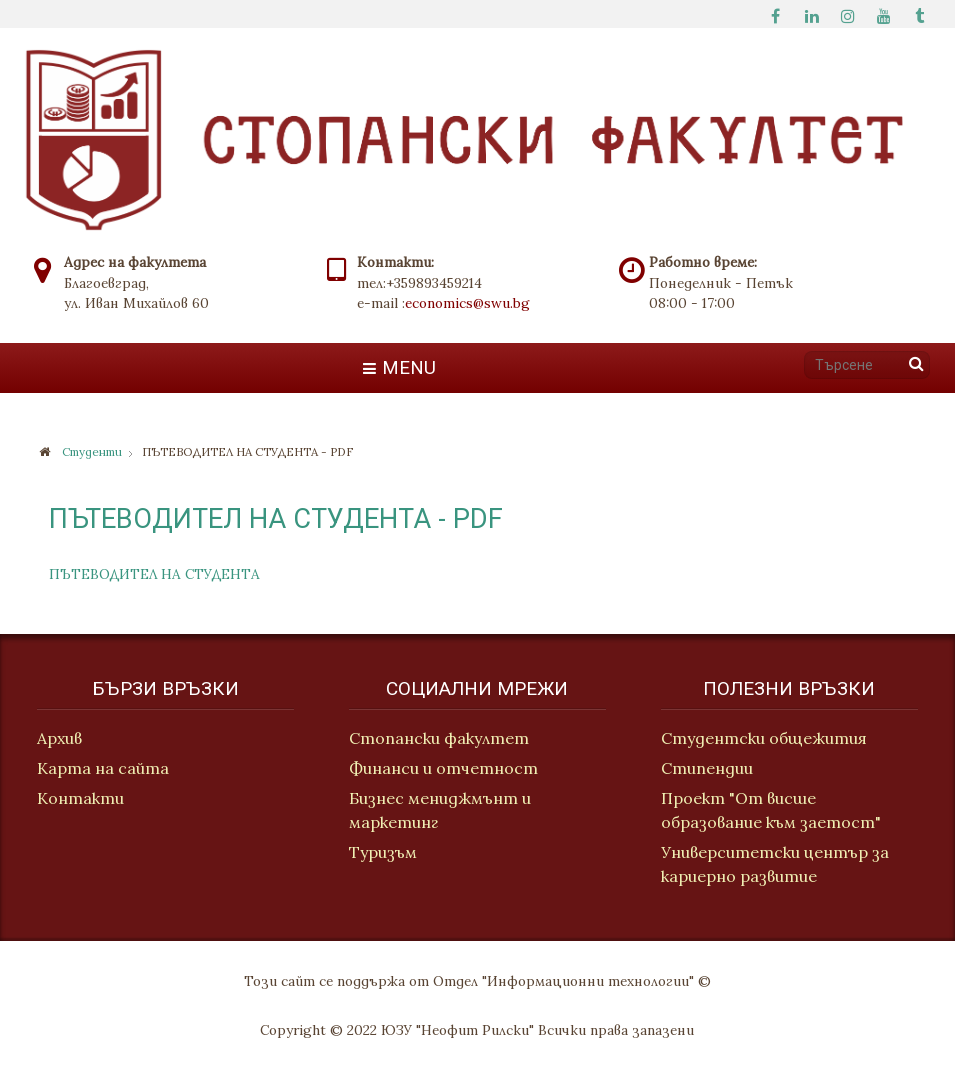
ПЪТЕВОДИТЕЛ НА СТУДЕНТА (154, 574)
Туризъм (383, 853)
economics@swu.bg (467, 303)
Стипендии (709, 768)
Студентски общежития (766, 738)
